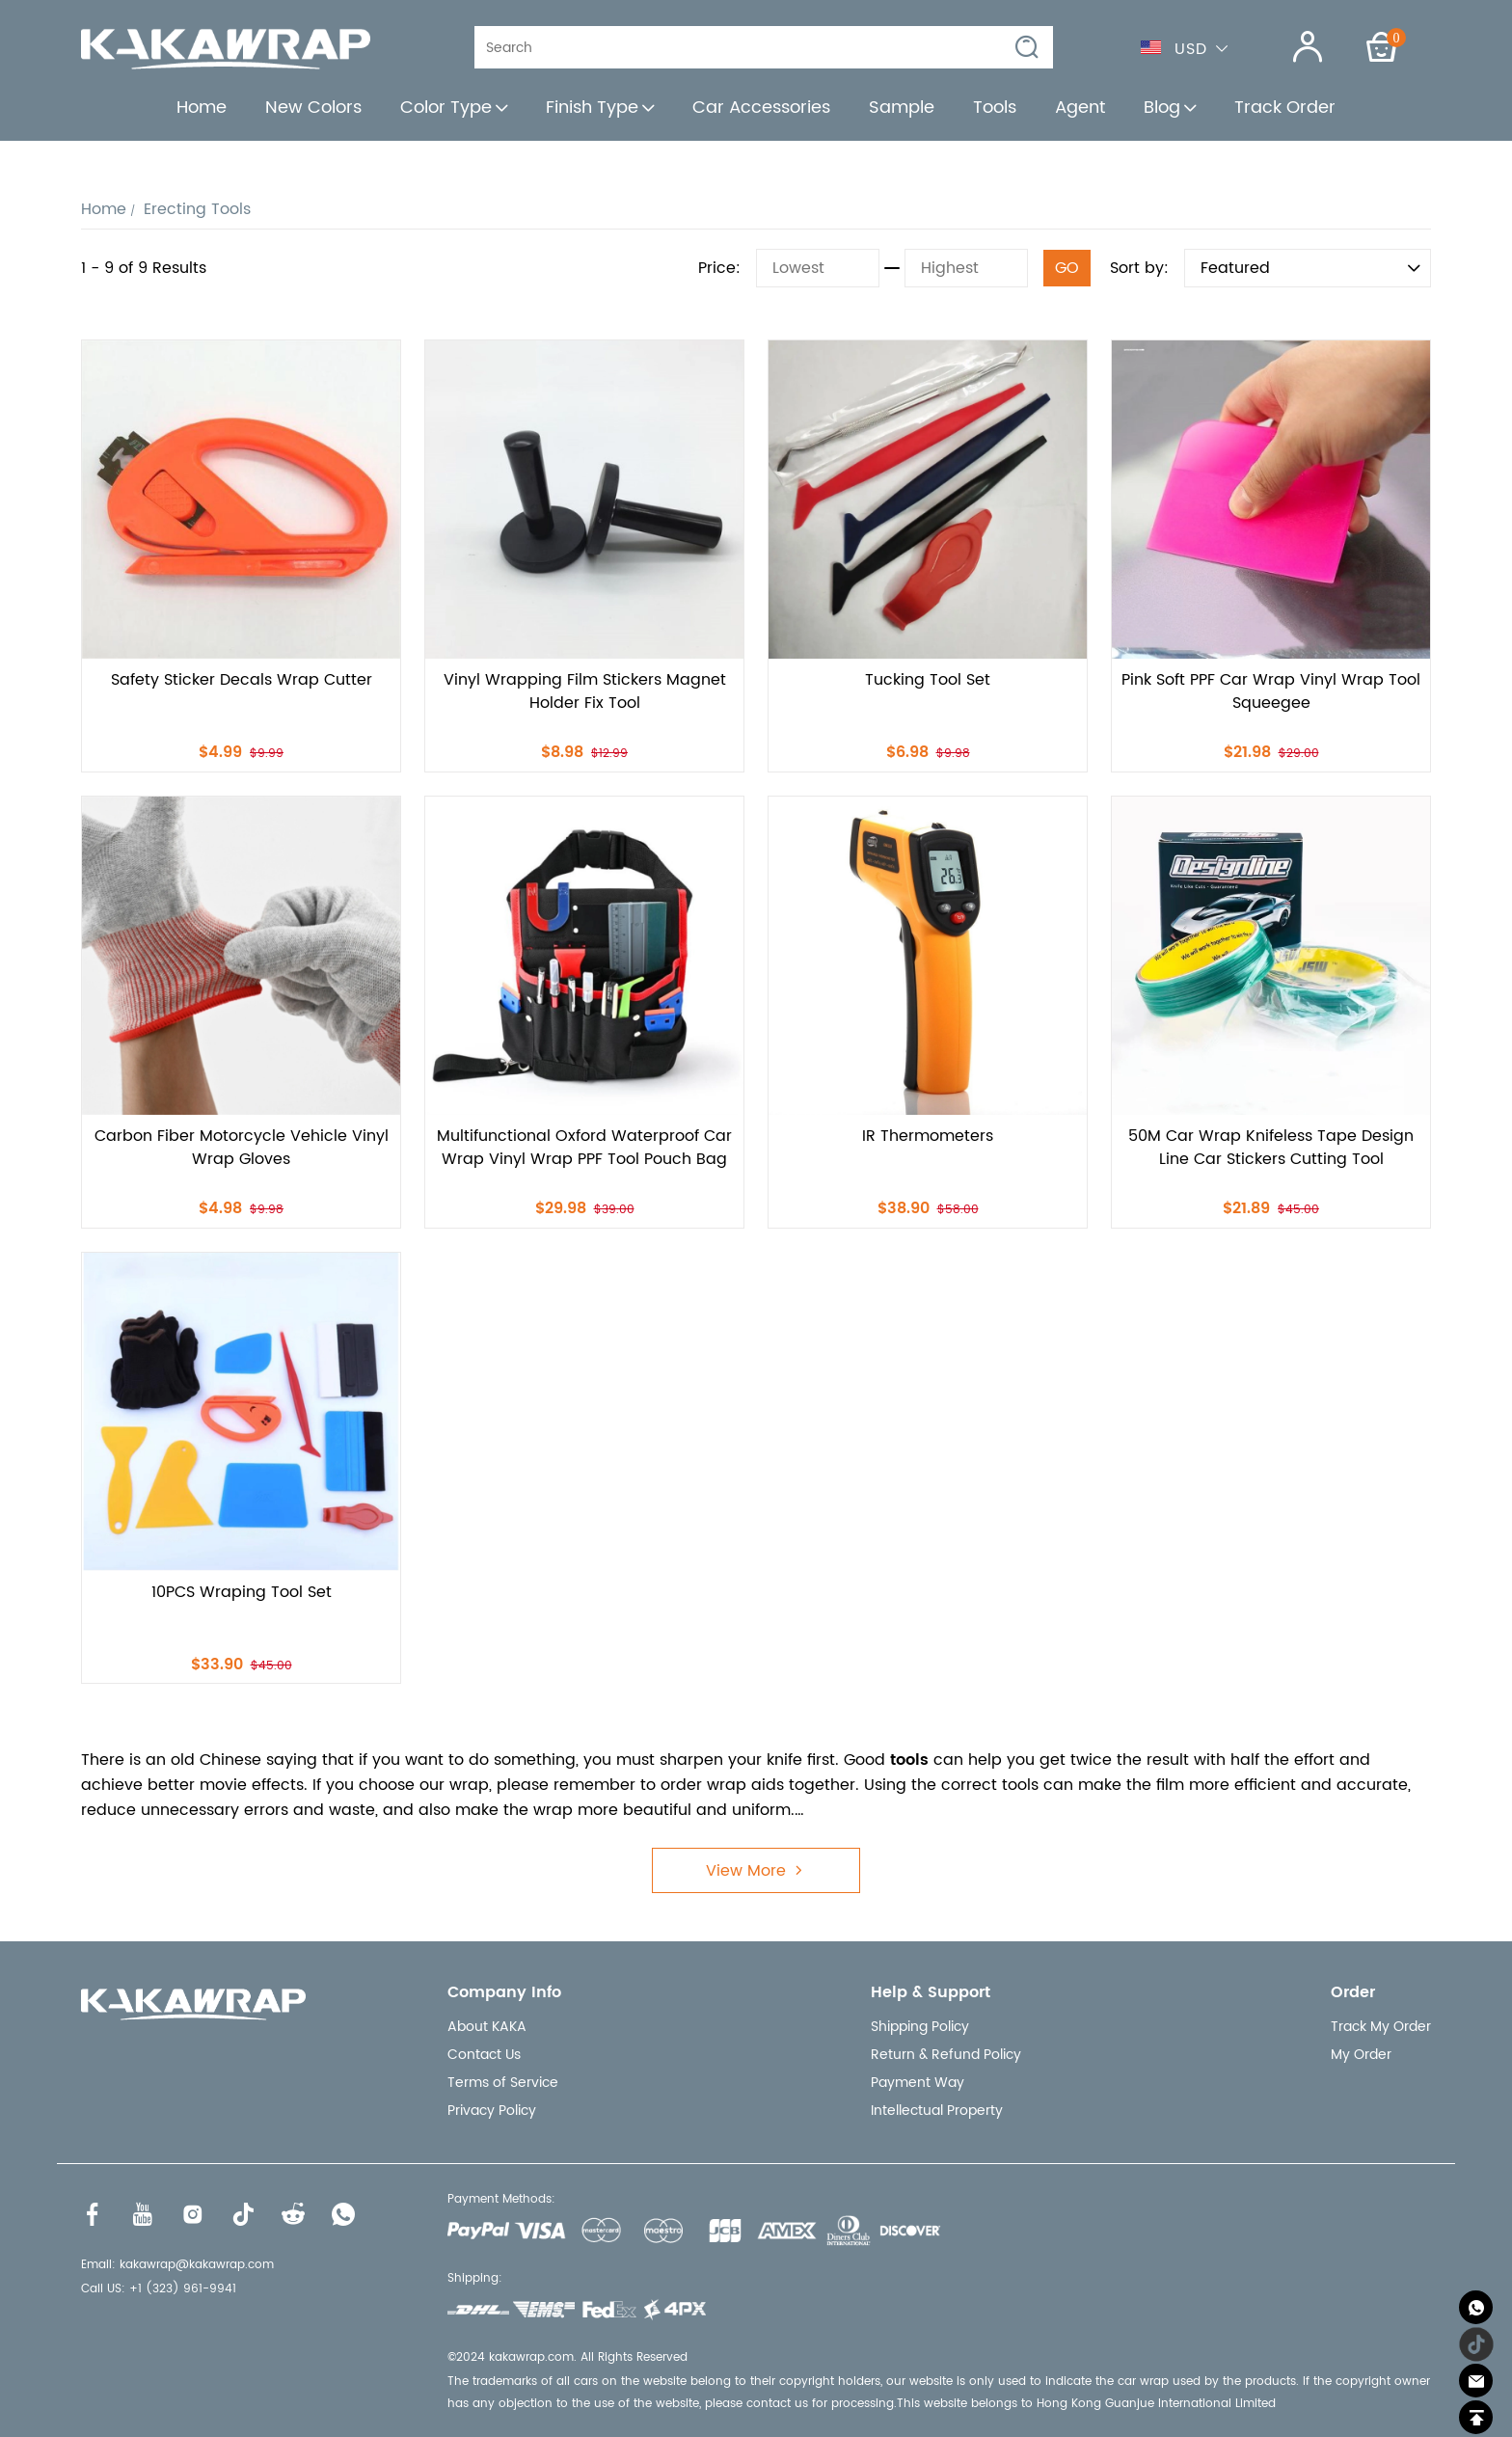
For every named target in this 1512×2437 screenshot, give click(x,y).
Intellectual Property (937, 2110)
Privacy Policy (491, 2110)
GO (1067, 268)
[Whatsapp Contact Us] (1476, 2307)
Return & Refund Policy (946, 2054)
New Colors (313, 108)
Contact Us (484, 2054)
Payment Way (917, 2082)
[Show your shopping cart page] (1381, 47)
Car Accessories (761, 108)
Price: (719, 268)
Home (201, 108)
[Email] (1476, 2380)
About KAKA (486, 2027)
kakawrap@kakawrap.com (197, 2265)
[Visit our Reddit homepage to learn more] (293, 2214)
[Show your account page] (1295, 47)
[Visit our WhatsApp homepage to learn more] (343, 2214)
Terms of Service (502, 2082)
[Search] (750, 47)
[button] (1027, 48)
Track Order (1285, 108)
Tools (994, 108)
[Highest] (966, 268)
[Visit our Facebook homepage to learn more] (92, 2214)
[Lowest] (817, 268)
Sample (901, 108)
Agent (1080, 108)
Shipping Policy (920, 2027)
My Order (1361, 2054)
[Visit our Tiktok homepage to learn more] (243, 2214)
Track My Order (1381, 2027)
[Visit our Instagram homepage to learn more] (192, 2214)
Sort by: (1139, 268)
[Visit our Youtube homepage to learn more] (142, 2214)
